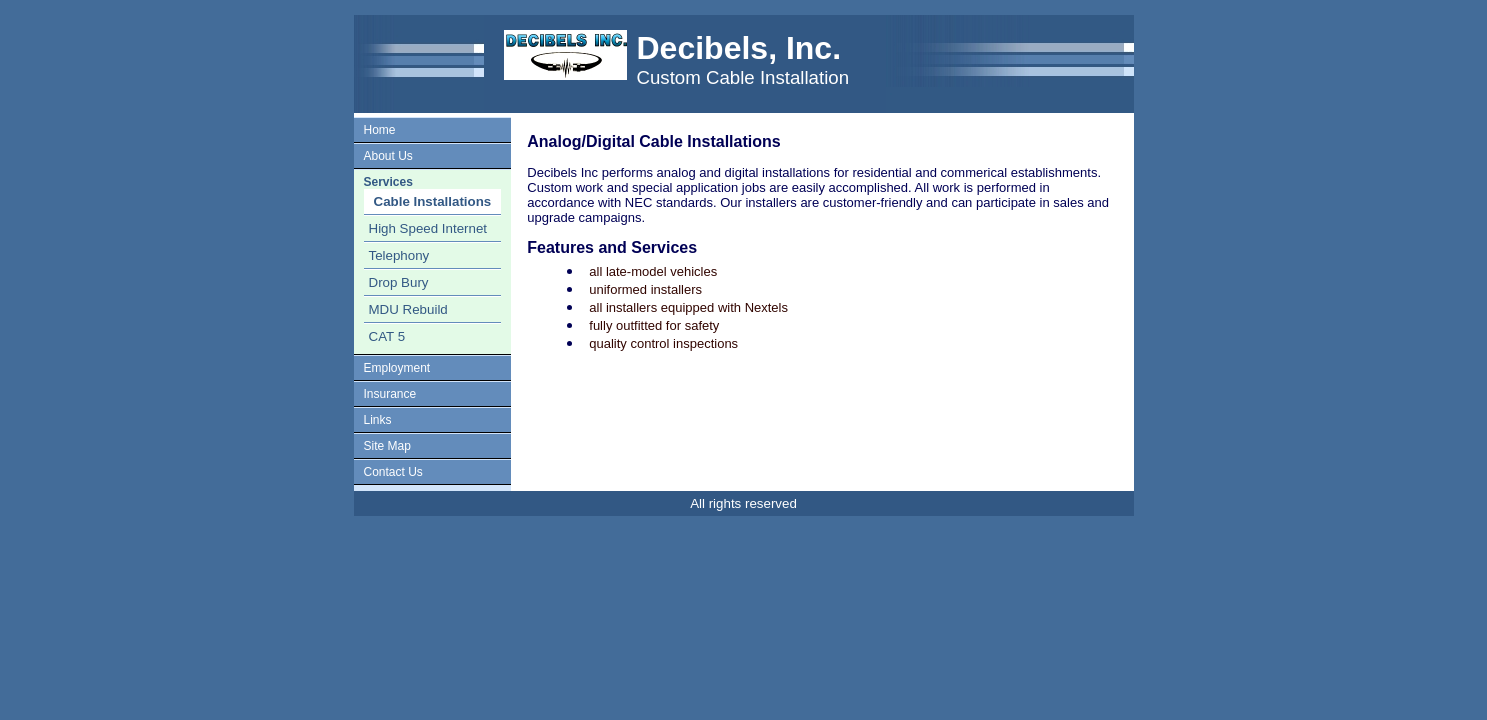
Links (378, 420)
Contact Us (393, 472)
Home (380, 130)
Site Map (387, 446)
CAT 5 (387, 336)
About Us (388, 156)
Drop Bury (399, 282)
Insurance (390, 394)
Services (388, 182)
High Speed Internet (428, 228)
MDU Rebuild (408, 309)
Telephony (399, 255)
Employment (397, 368)
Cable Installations (433, 201)
